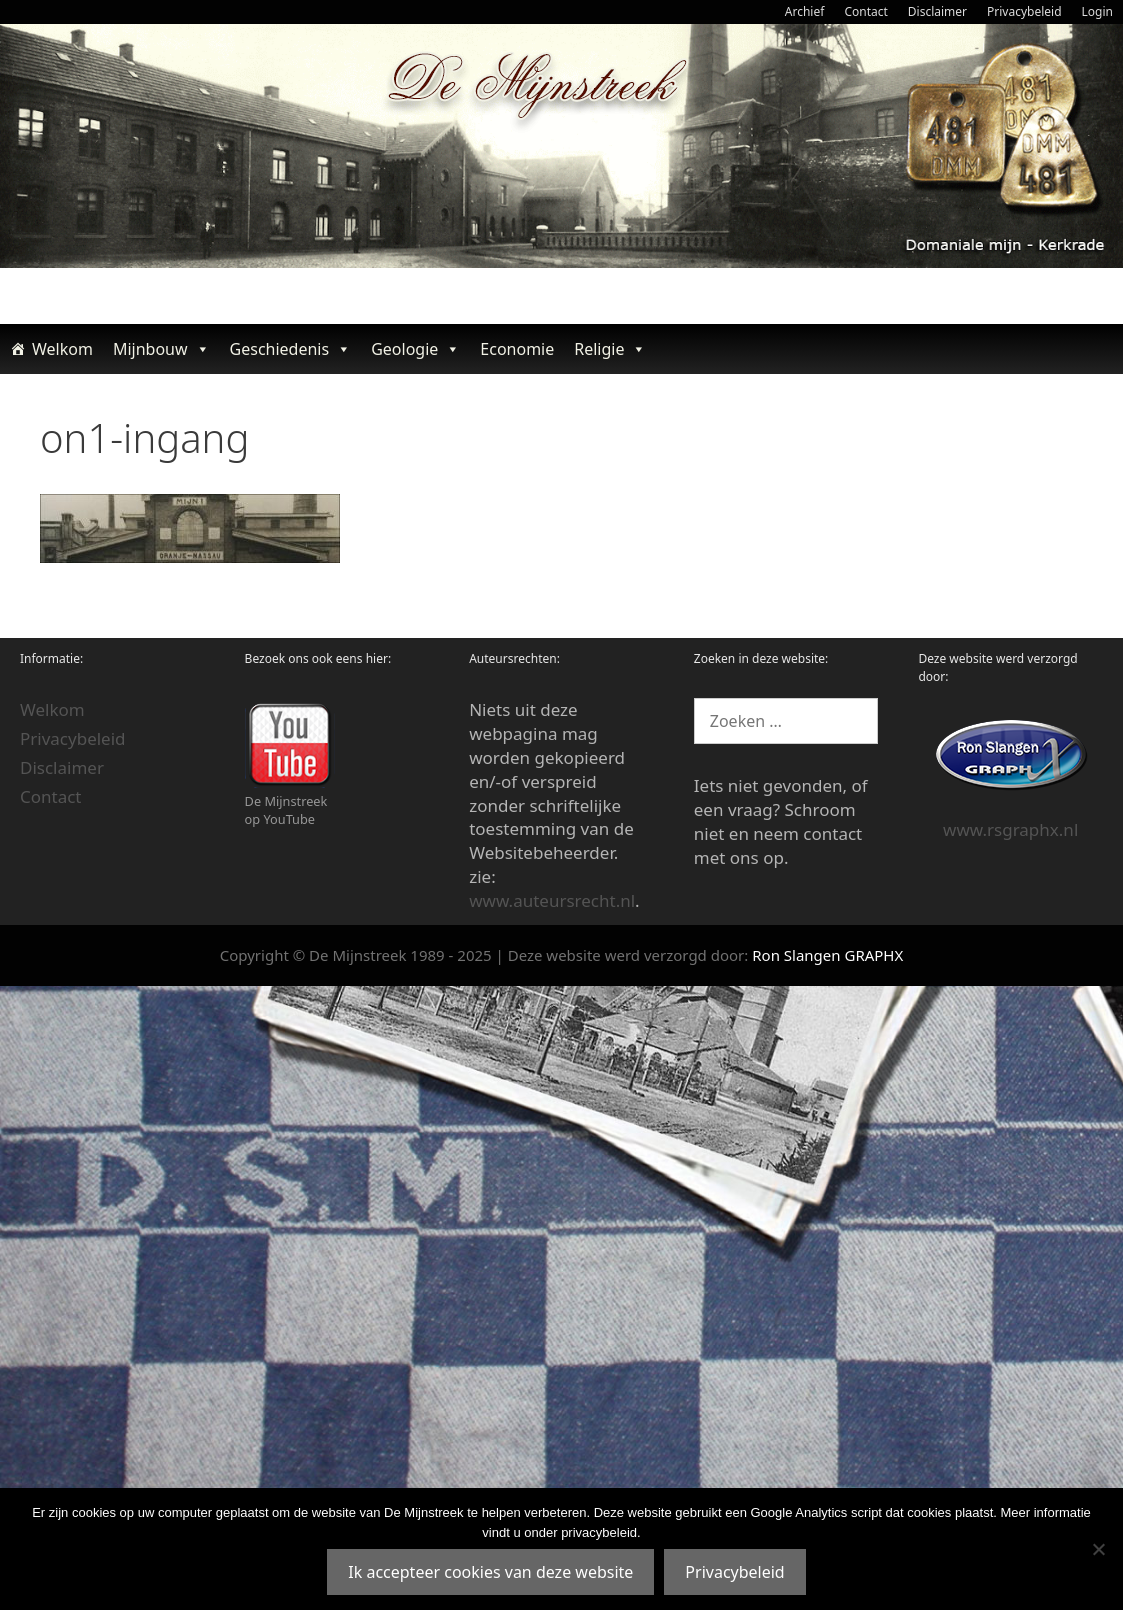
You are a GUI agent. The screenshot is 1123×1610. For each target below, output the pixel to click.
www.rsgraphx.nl (1010, 829)
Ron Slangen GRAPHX (827, 955)
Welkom (62, 349)
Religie (610, 349)
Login (1097, 11)
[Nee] (1098, 1549)
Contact (865, 11)
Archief (805, 11)
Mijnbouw (161, 349)
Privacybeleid (1024, 11)
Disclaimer (937, 11)
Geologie (415, 349)
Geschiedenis (291, 349)
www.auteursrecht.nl (552, 900)
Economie (517, 349)
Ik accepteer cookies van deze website (490, 1572)
